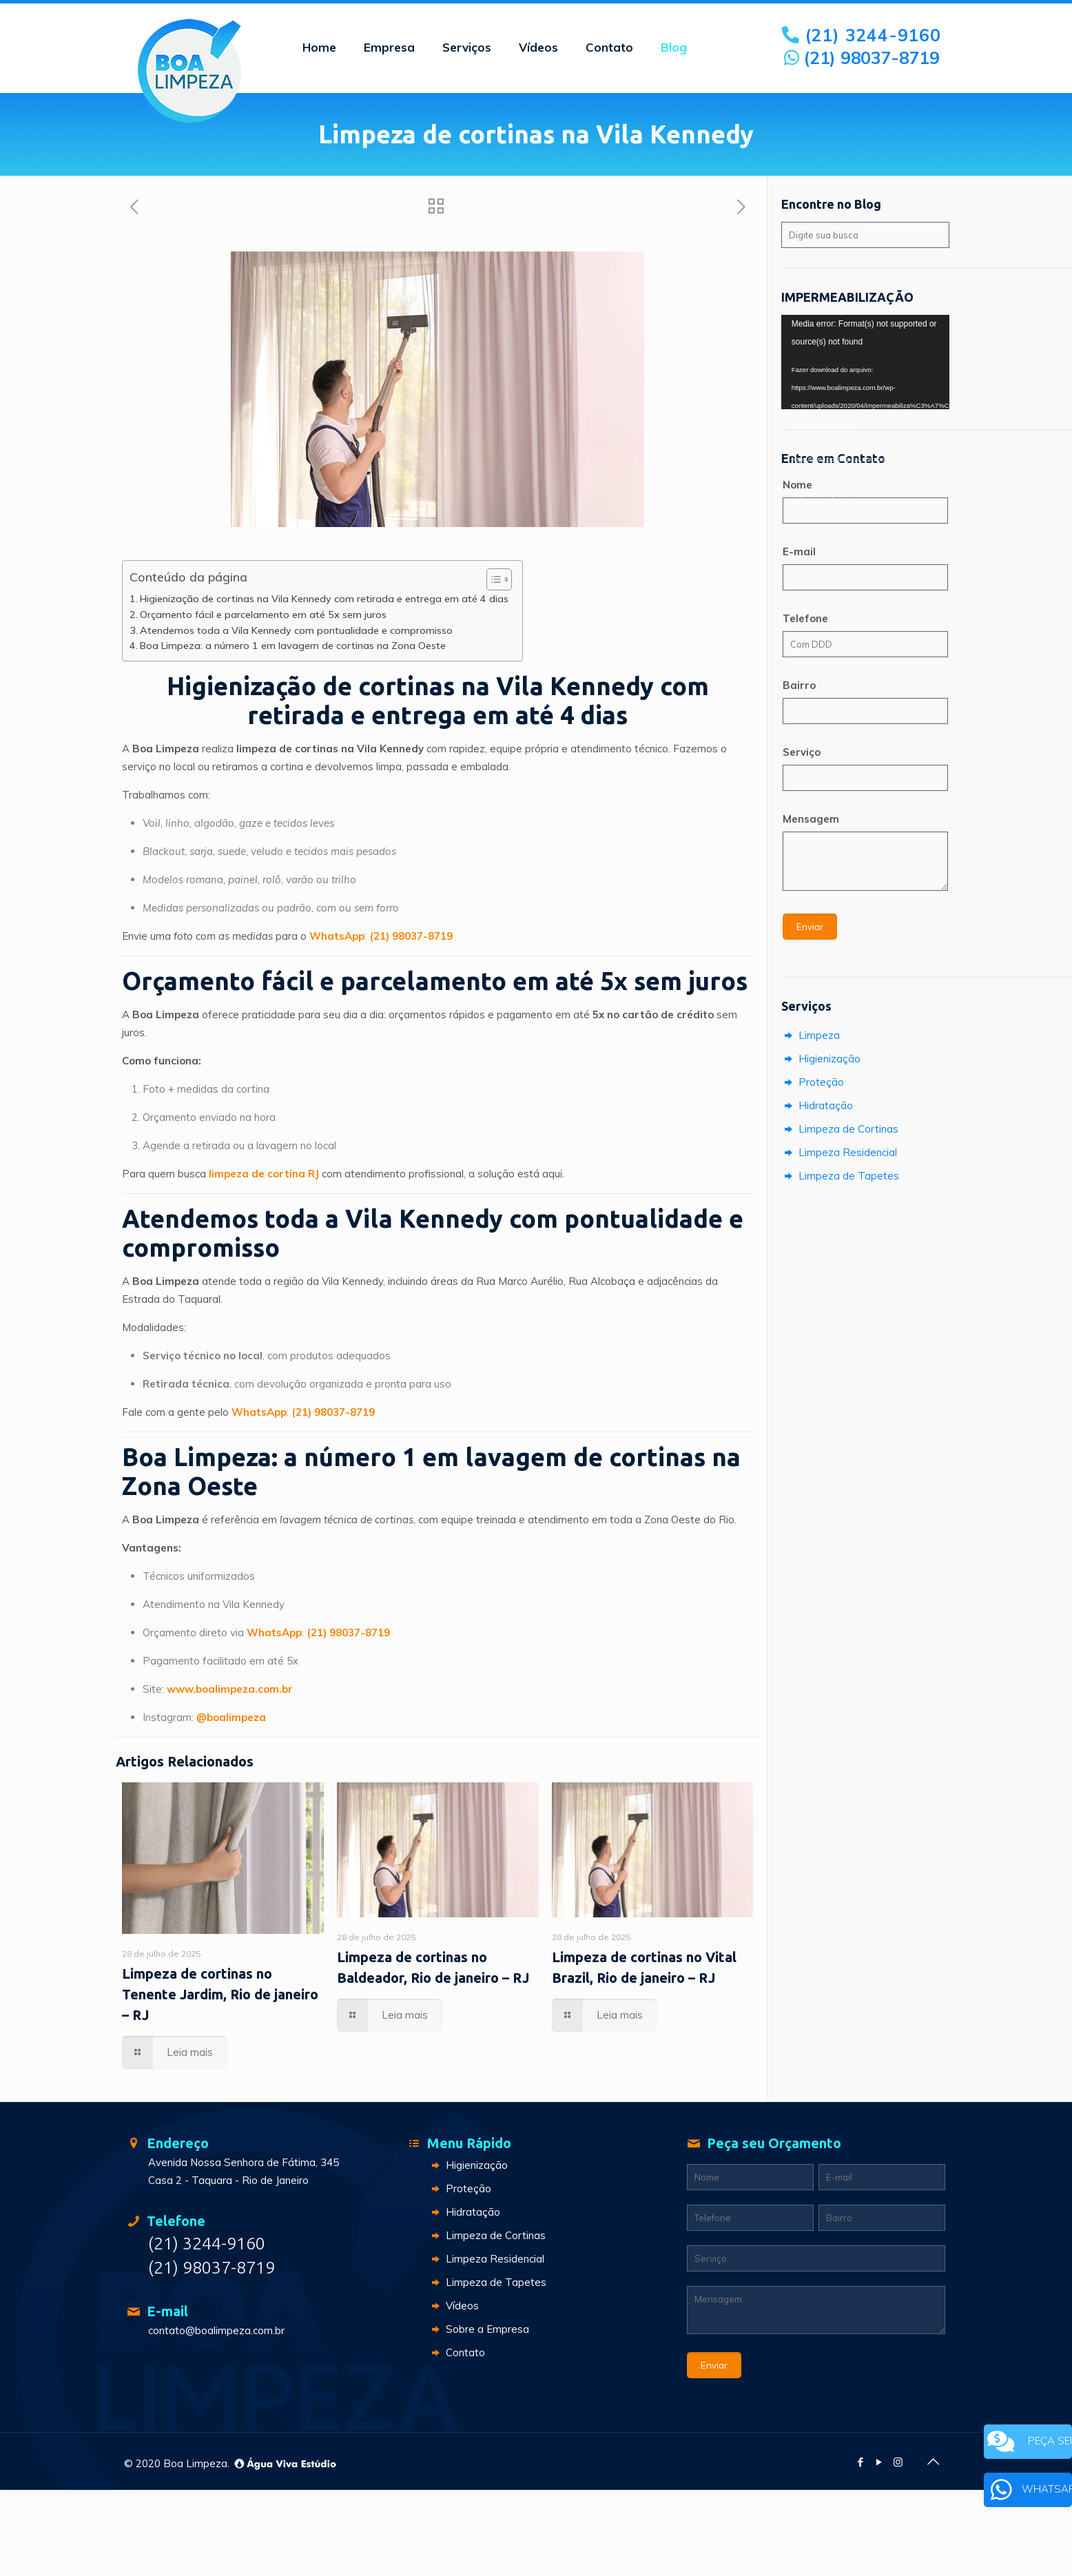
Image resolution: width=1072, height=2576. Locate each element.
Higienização (820, 1058)
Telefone (805, 618)
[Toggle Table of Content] (492, 579)
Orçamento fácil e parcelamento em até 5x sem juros (263, 614)
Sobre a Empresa (479, 2329)
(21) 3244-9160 (862, 34)
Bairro (799, 685)
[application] (865, 362)
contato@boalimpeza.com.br (216, 2330)
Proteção (812, 1082)
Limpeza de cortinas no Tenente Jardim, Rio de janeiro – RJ (220, 1994)
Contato (457, 2352)
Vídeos (454, 2305)
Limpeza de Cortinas (839, 1128)
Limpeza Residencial (839, 1152)
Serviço (802, 752)
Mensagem (811, 818)
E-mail (799, 551)
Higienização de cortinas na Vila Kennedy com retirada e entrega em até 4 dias (324, 599)
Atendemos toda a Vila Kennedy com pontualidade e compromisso (296, 630)
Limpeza (810, 1035)
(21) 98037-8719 (862, 57)
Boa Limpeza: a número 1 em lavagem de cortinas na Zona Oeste (293, 645)
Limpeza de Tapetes (840, 1175)
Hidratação (817, 1105)
